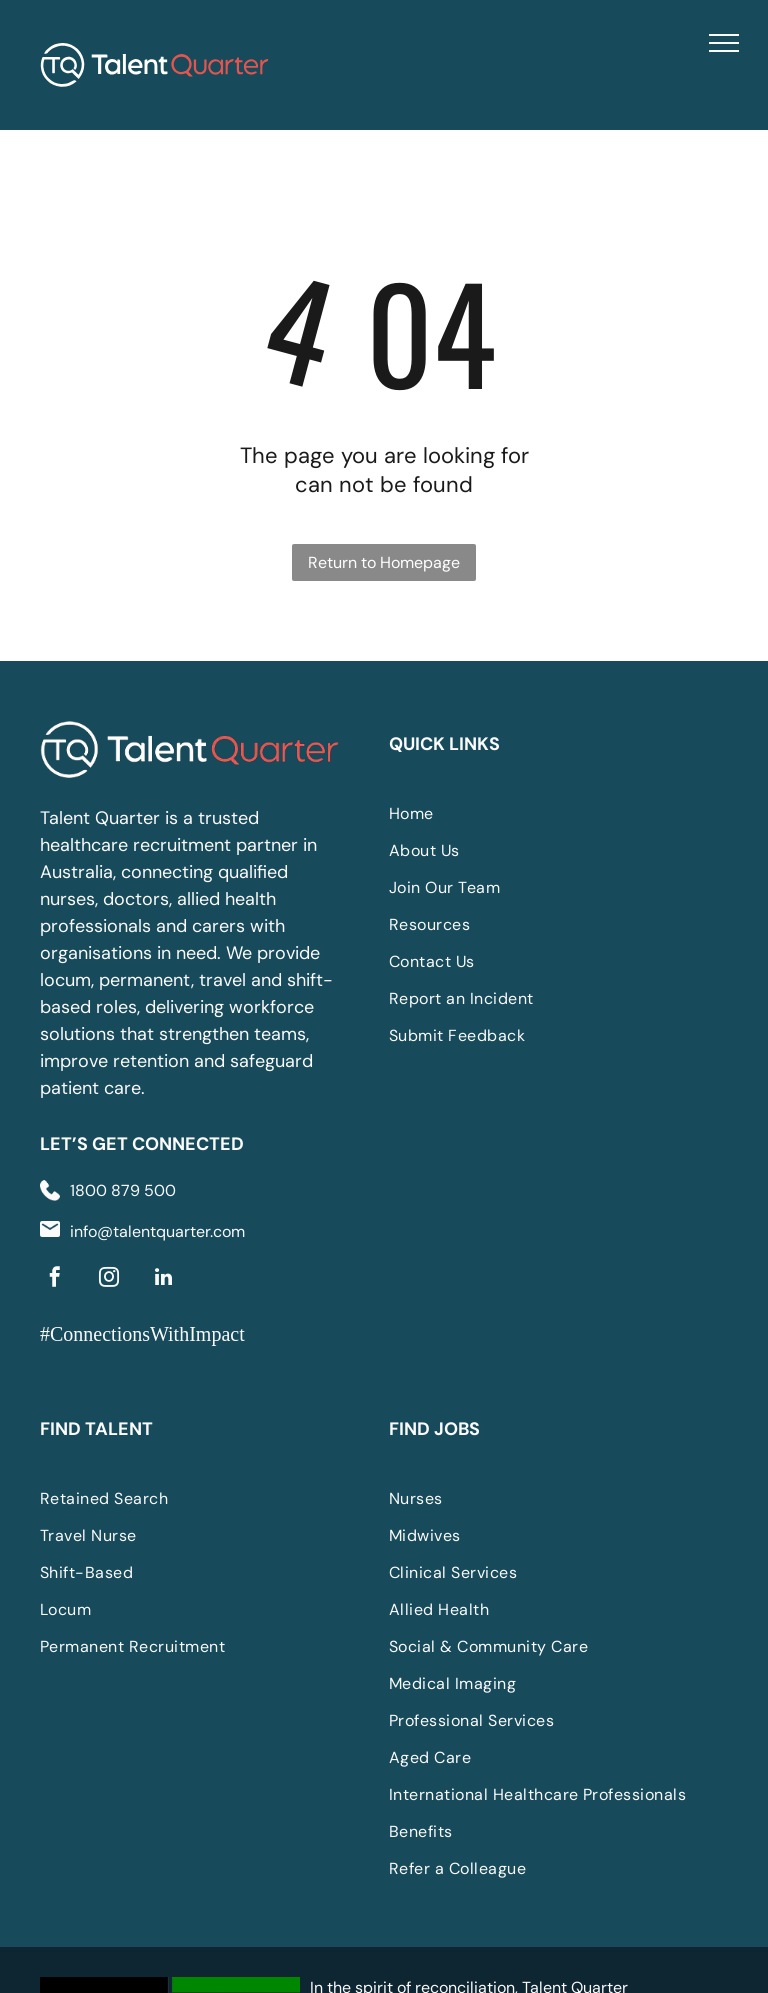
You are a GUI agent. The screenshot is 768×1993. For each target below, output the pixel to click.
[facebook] (55, 1279)
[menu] (724, 43)
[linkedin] (163, 1279)
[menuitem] (538, 813)
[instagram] (109, 1279)
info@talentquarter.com (157, 1231)
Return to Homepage (384, 562)
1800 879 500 (123, 1190)
